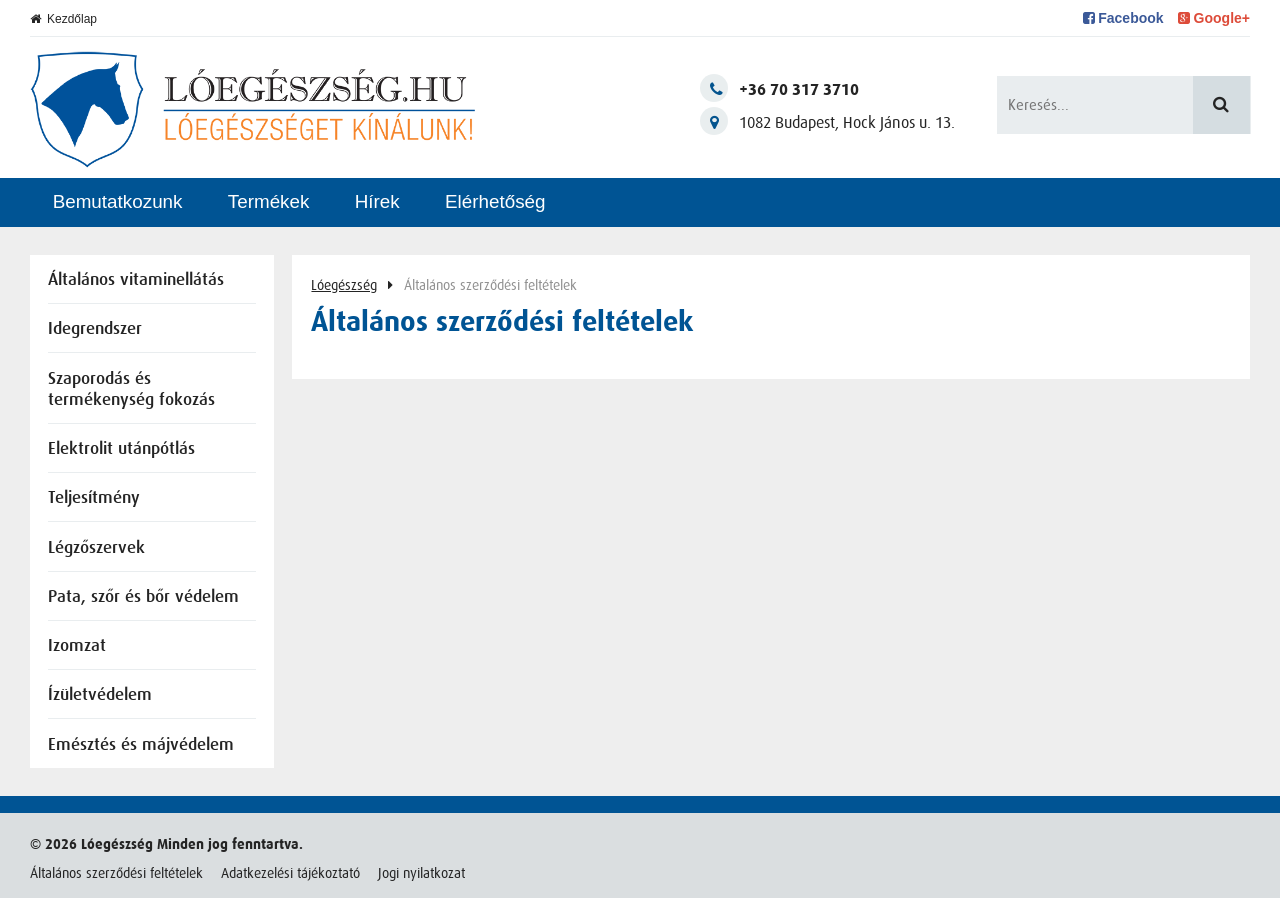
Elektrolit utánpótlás (121, 449)
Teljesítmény (94, 498)
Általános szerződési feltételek (116, 873)
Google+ (1214, 18)
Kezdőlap (63, 19)
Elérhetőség (495, 201)
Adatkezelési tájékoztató (290, 873)
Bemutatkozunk (118, 201)
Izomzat (77, 646)
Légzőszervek (96, 548)
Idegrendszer (95, 329)
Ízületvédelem (100, 695)
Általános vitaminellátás (136, 280)
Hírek (377, 201)
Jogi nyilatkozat (421, 873)
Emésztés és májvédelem (141, 745)
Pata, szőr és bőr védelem (143, 597)
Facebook (1123, 18)
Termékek (269, 201)
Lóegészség (344, 285)
